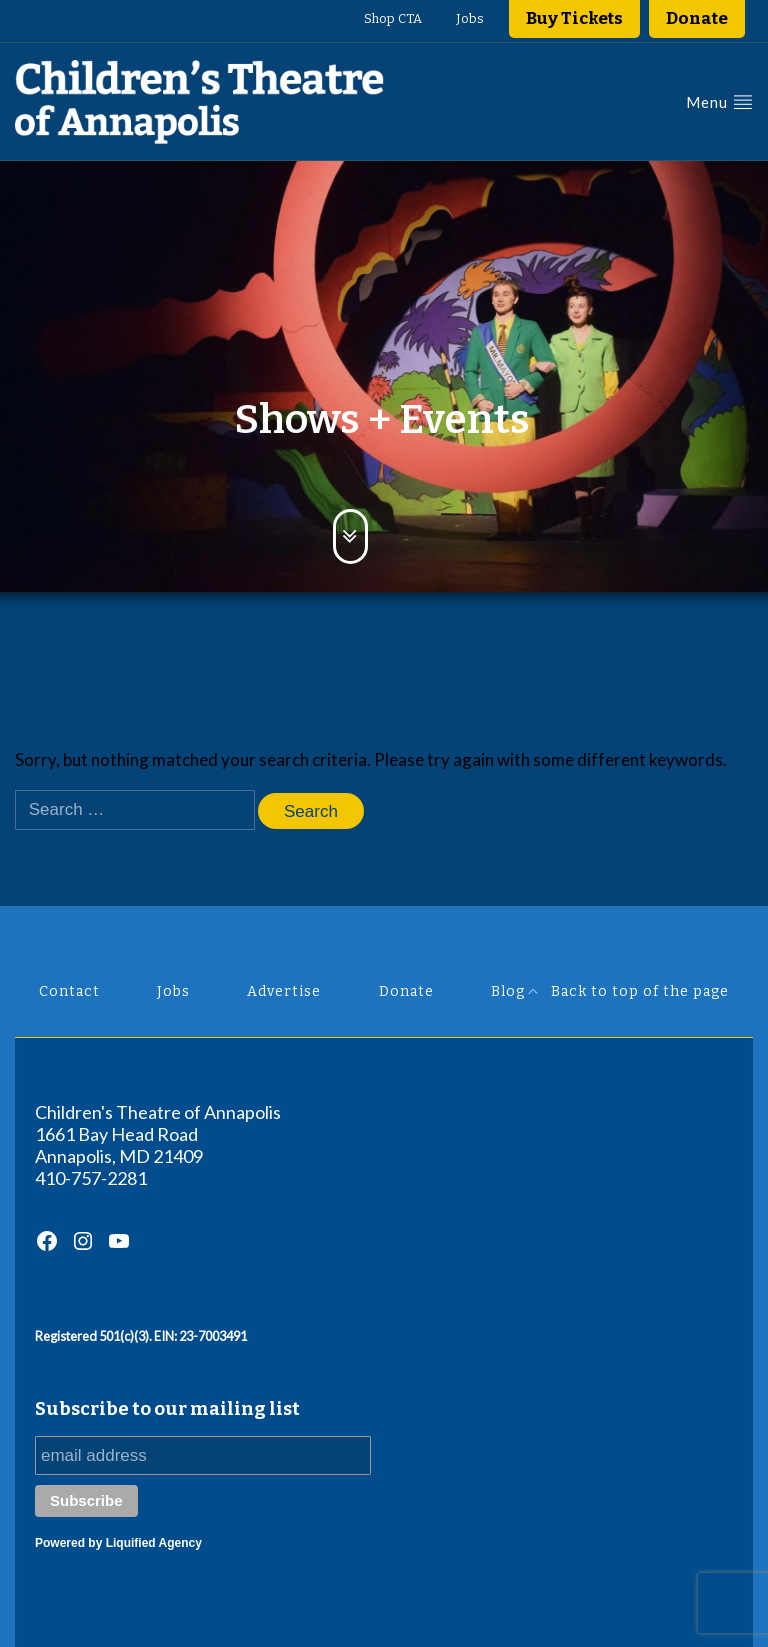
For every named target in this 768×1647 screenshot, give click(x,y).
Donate (697, 18)
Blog (508, 991)
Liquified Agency (154, 1543)
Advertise (284, 991)
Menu (719, 101)
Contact (69, 991)
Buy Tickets (574, 18)
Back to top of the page (629, 991)
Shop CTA (393, 18)
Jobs (470, 18)
